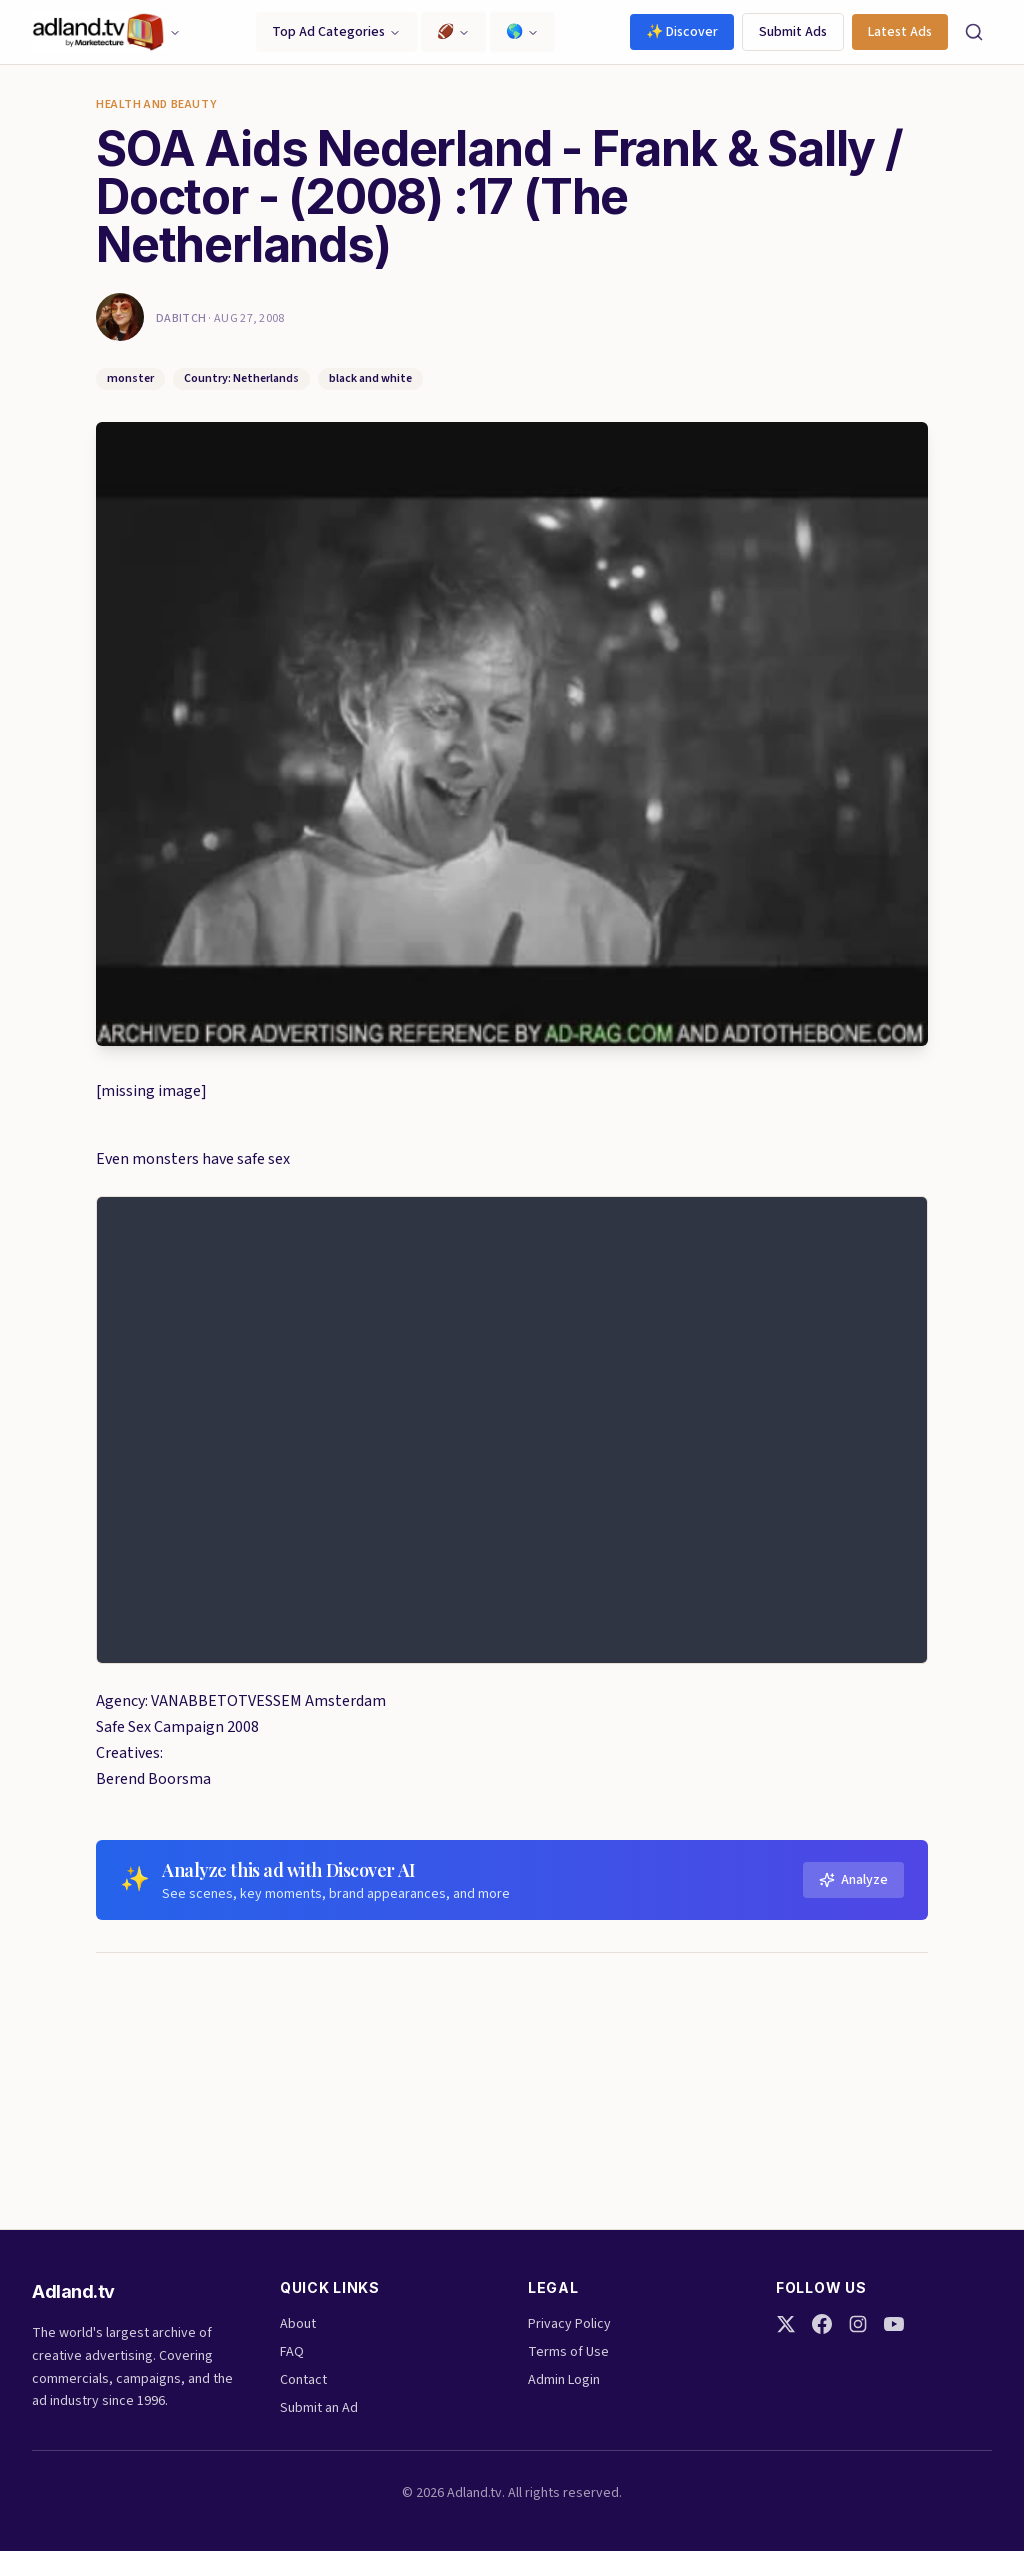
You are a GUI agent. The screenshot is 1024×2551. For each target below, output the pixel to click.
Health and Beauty (156, 105)
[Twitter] (786, 2324)
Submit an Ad (319, 2408)
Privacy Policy (569, 2324)
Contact (303, 2380)
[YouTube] (894, 2324)
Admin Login (564, 2380)
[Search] (974, 32)
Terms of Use (568, 2352)
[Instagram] (858, 2324)
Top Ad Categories (336, 32)
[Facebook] (822, 2324)
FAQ (292, 2352)
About (298, 2324)
